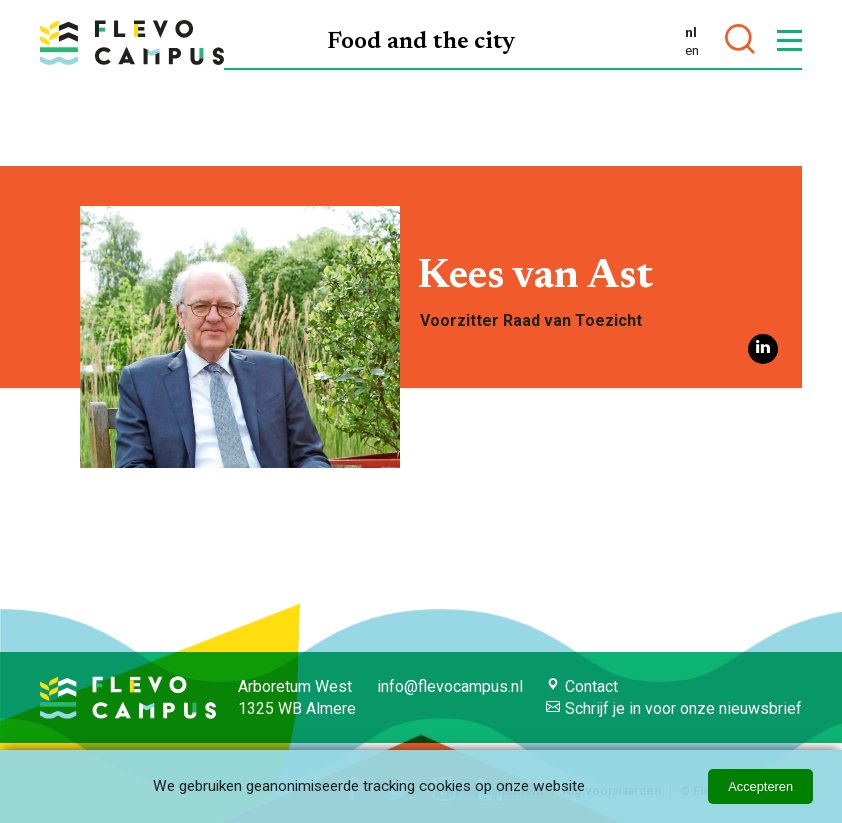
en (692, 50)
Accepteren (760, 786)
